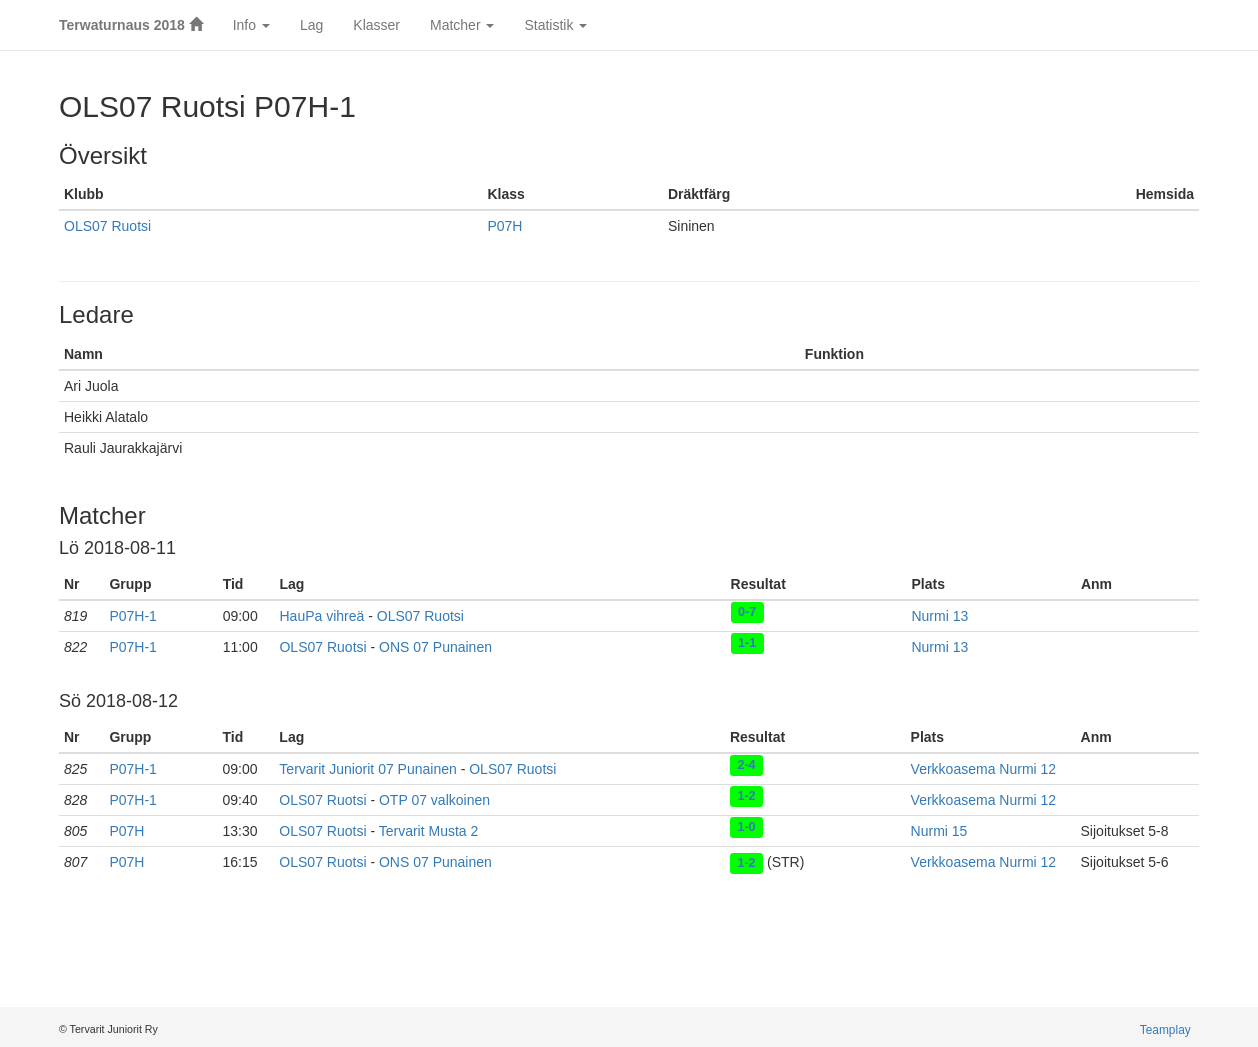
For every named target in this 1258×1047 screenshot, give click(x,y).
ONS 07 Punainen (435, 647)
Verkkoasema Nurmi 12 (984, 769)
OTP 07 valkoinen (434, 800)
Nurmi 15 (939, 831)
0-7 (747, 612)
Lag (311, 25)
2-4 (746, 765)
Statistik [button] (555, 25)
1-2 (746, 796)
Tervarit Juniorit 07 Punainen (367, 769)
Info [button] (251, 25)
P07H (504, 226)
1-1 (747, 643)
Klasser (376, 25)
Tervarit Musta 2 (429, 831)
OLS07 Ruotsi (107, 226)
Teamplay (1165, 1030)
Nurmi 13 (939, 616)
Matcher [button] (462, 25)
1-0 (746, 827)
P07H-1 (132, 616)
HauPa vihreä (321, 616)
